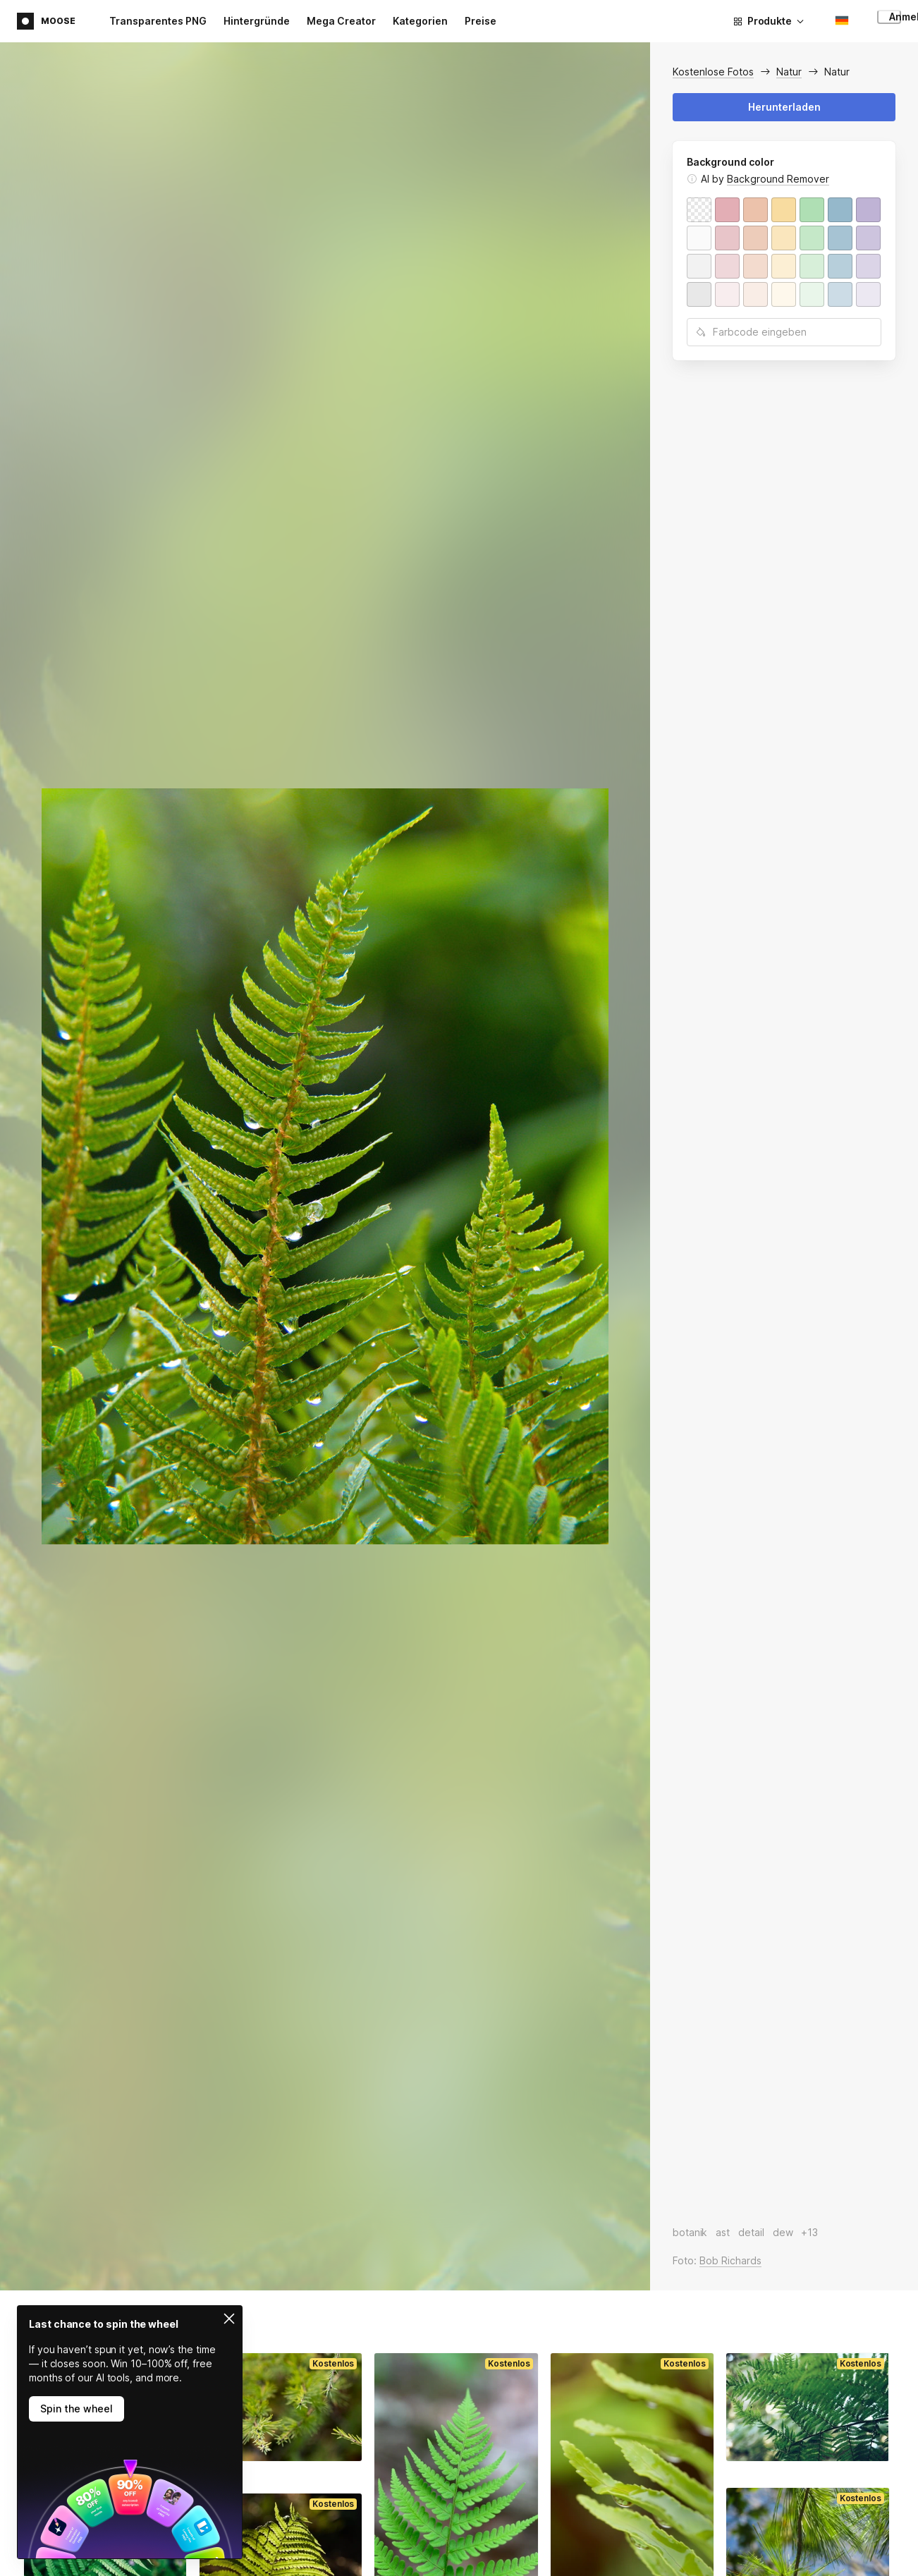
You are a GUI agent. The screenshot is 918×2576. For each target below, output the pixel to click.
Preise (480, 21)
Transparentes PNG (158, 21)
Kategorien (420, 21)
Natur (789, 72)
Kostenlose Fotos (713, 72)
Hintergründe (257, 21)
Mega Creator (341, 21)
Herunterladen (784, 107)
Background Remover (778, 179)
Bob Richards (730, 2260)
